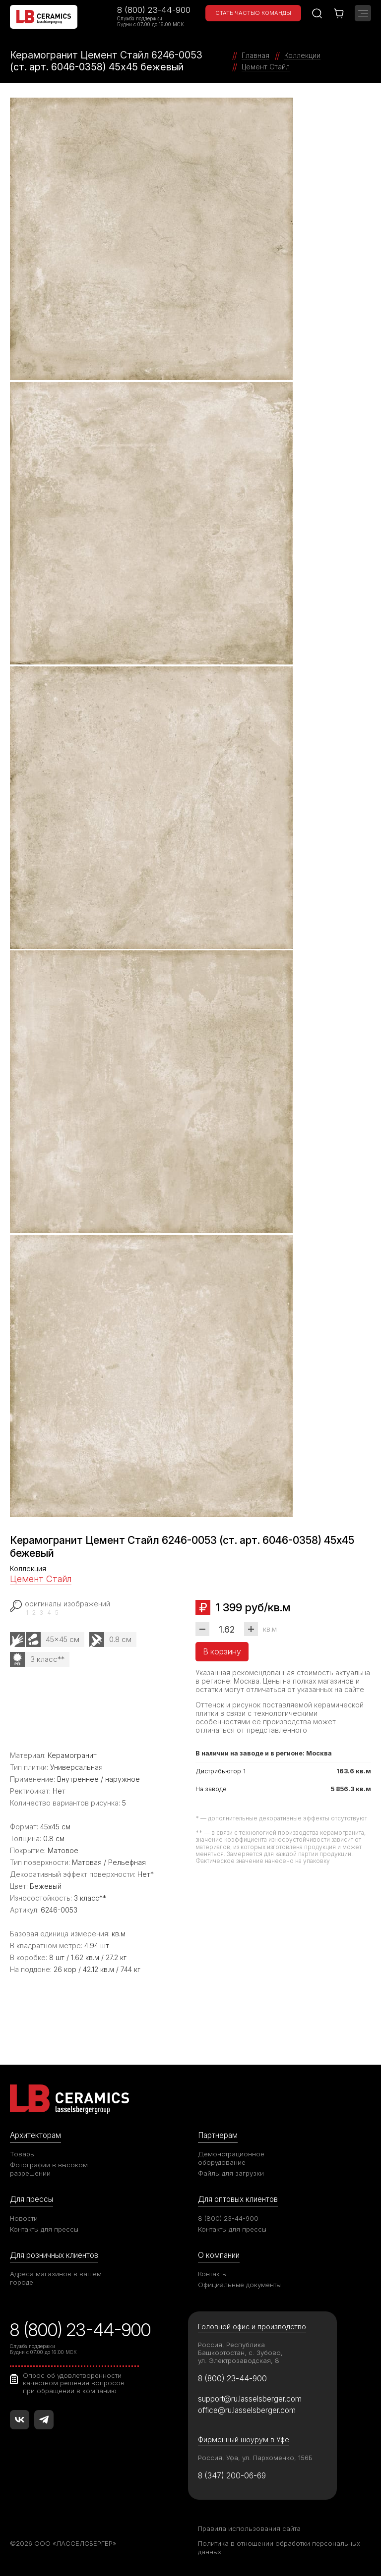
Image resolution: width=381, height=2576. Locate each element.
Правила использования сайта (249, 2528)
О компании (219, 2255)
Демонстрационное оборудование (231, 2158)
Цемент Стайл (40, 1579)
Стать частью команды (253, 12)
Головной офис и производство (252, 2326)
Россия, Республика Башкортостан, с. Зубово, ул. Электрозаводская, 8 (240, 2352)
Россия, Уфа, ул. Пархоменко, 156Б (255, 2458)
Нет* (145, 1874)
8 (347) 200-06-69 (232, 2475)
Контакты (212, 2274)
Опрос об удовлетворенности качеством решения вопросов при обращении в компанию (74, 2383)
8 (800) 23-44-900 (153, 10)
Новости (24, 2218)
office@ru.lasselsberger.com (247, 2410)
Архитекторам (35, 2135)
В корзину (222, 1651)
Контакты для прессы (44, 2229)
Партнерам (218, 2135)
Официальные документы (239, 2285)
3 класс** (47, 1659)
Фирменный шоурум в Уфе (243, 2439)
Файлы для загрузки (231, 2173)
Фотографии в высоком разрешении (49, 2169)
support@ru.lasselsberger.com (250, 2399)
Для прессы (31, 2199)
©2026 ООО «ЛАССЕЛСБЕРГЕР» (63, 2543)
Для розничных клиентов (54, 2255)
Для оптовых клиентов (238, 2199)
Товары (22, 2154)
